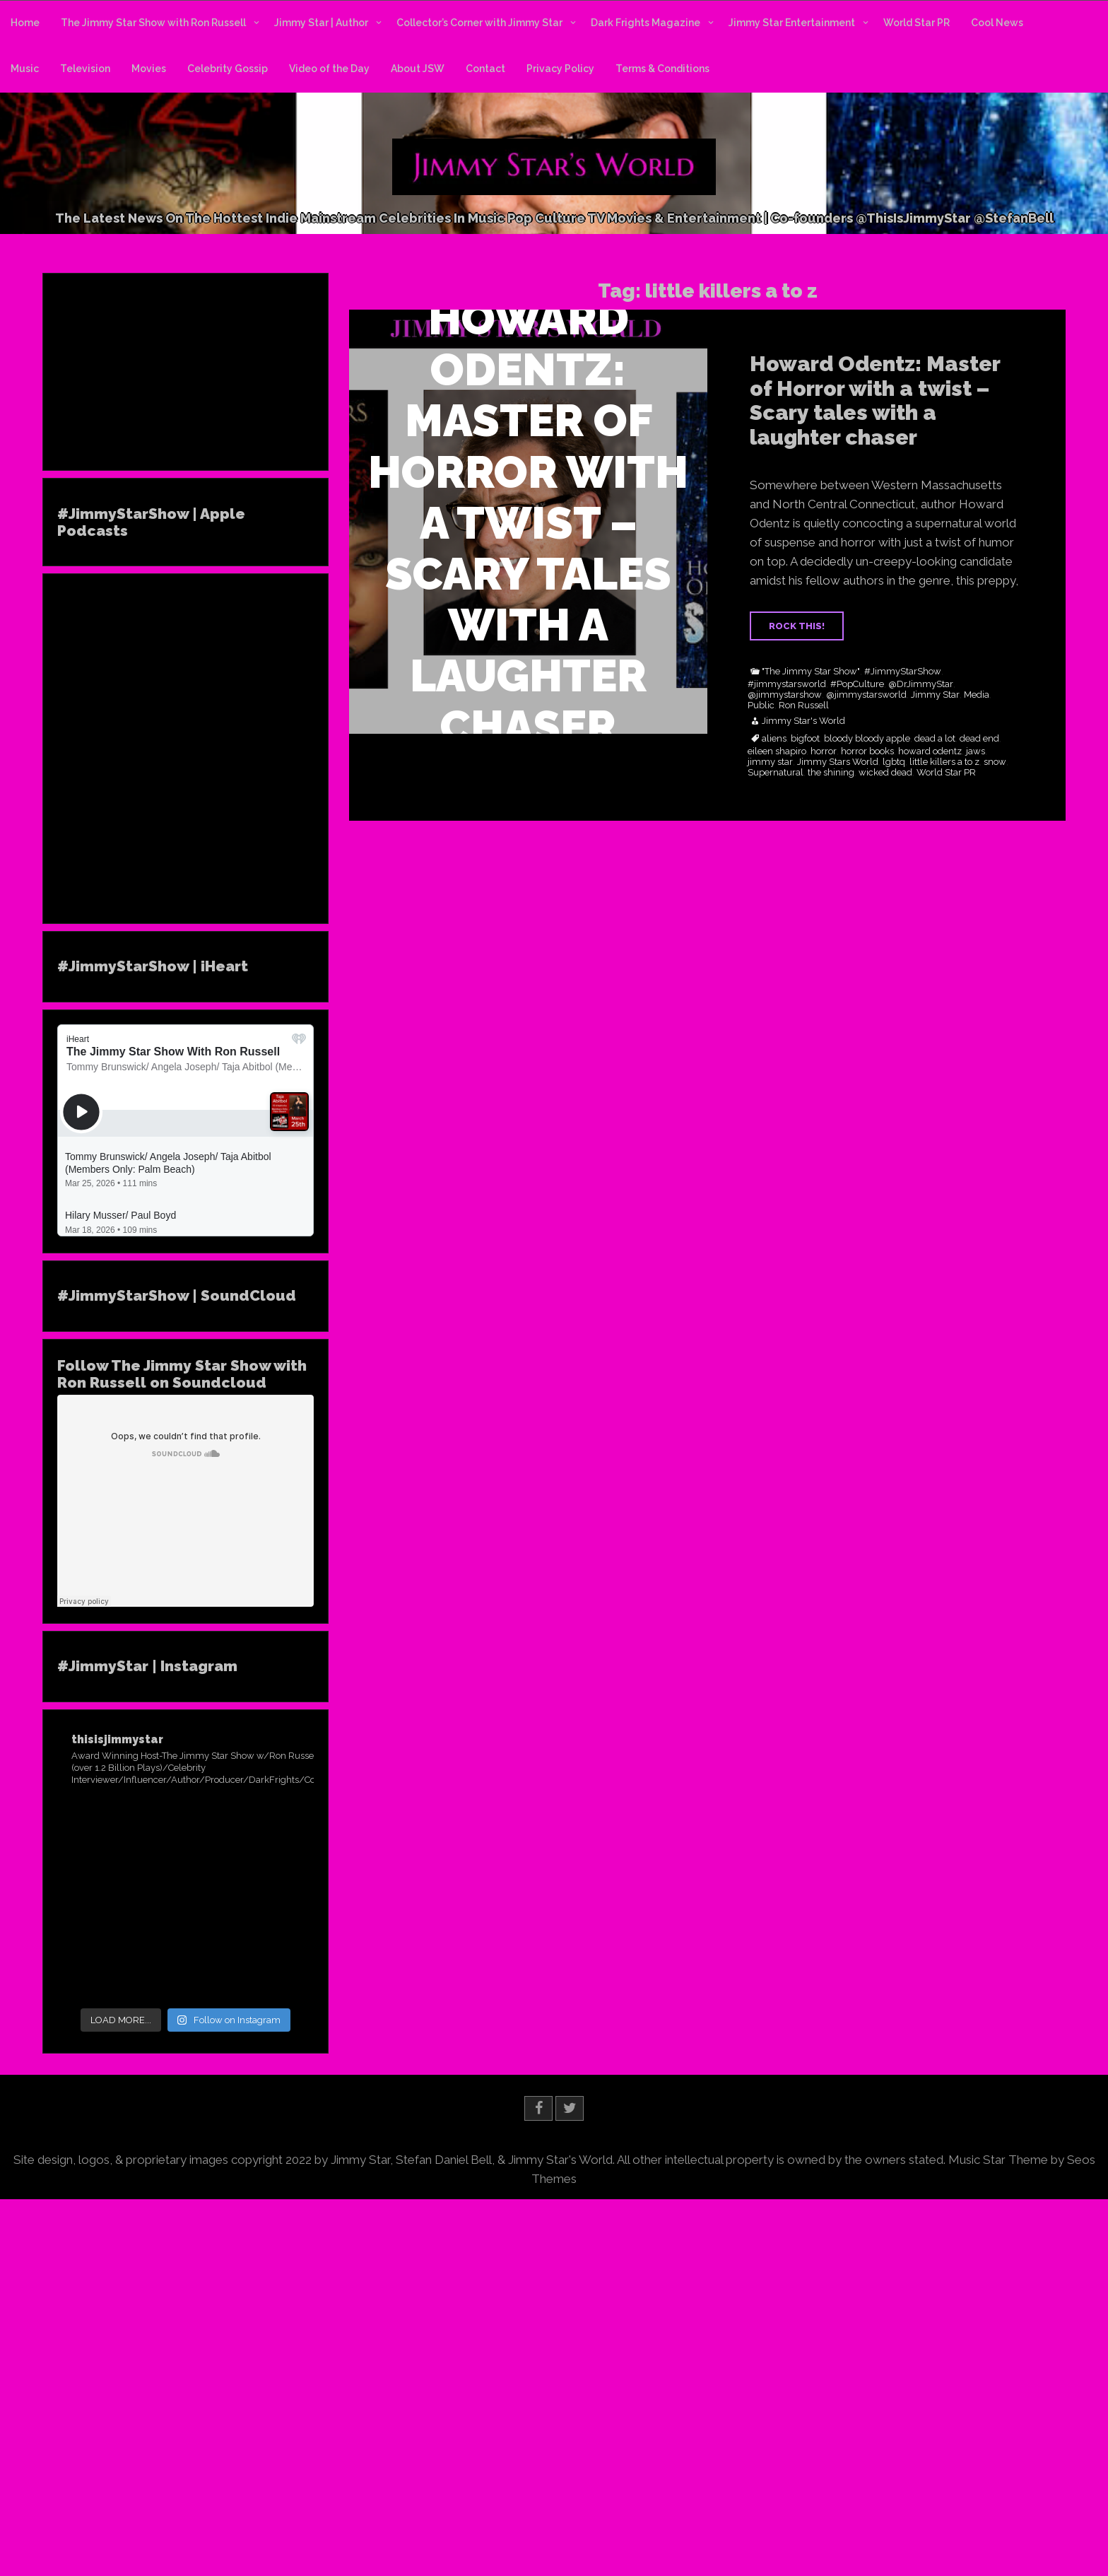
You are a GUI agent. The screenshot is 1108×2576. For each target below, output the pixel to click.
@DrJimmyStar (920, 684)
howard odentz (930, 751)
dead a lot (934, 739)
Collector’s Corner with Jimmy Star (479, 22)
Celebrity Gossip (227, 68)
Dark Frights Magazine (645, 22)
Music (25, 68)
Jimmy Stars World (837, 762)
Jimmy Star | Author (321, 22)
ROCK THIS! (797, 626)
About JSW (417, 68)
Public (761, 705)
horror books (867, 751)
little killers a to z (944, 762)
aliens (774, 739)
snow (995, 762)
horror (824, 751)
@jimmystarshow (785, 695)
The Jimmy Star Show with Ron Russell (153, 22)
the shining (831, 773)
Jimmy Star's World (803, 721)
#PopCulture (857, 684)
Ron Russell (804, 705)
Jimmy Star (935, 695)
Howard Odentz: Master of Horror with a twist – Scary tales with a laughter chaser (875, 400)
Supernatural (775, 773)
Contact (485, 68)
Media (976, 695)
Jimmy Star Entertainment (792, 22)
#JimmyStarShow (902, 672)
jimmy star (770, 762)
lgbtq (894, 762)
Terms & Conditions (662, 68)
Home (25, 22)
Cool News (997, 22)
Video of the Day (329, 68)
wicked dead (885, 773)
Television (85, 68)
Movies (148, 68)
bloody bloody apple (867, 739)
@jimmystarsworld (866, 695)
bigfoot (805, 739)
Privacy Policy (560, 68)
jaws (975, 751)
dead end (979, 739)
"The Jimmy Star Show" (811, 672)
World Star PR (916, 22)
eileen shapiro (777, 751)
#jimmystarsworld (787, 684)
